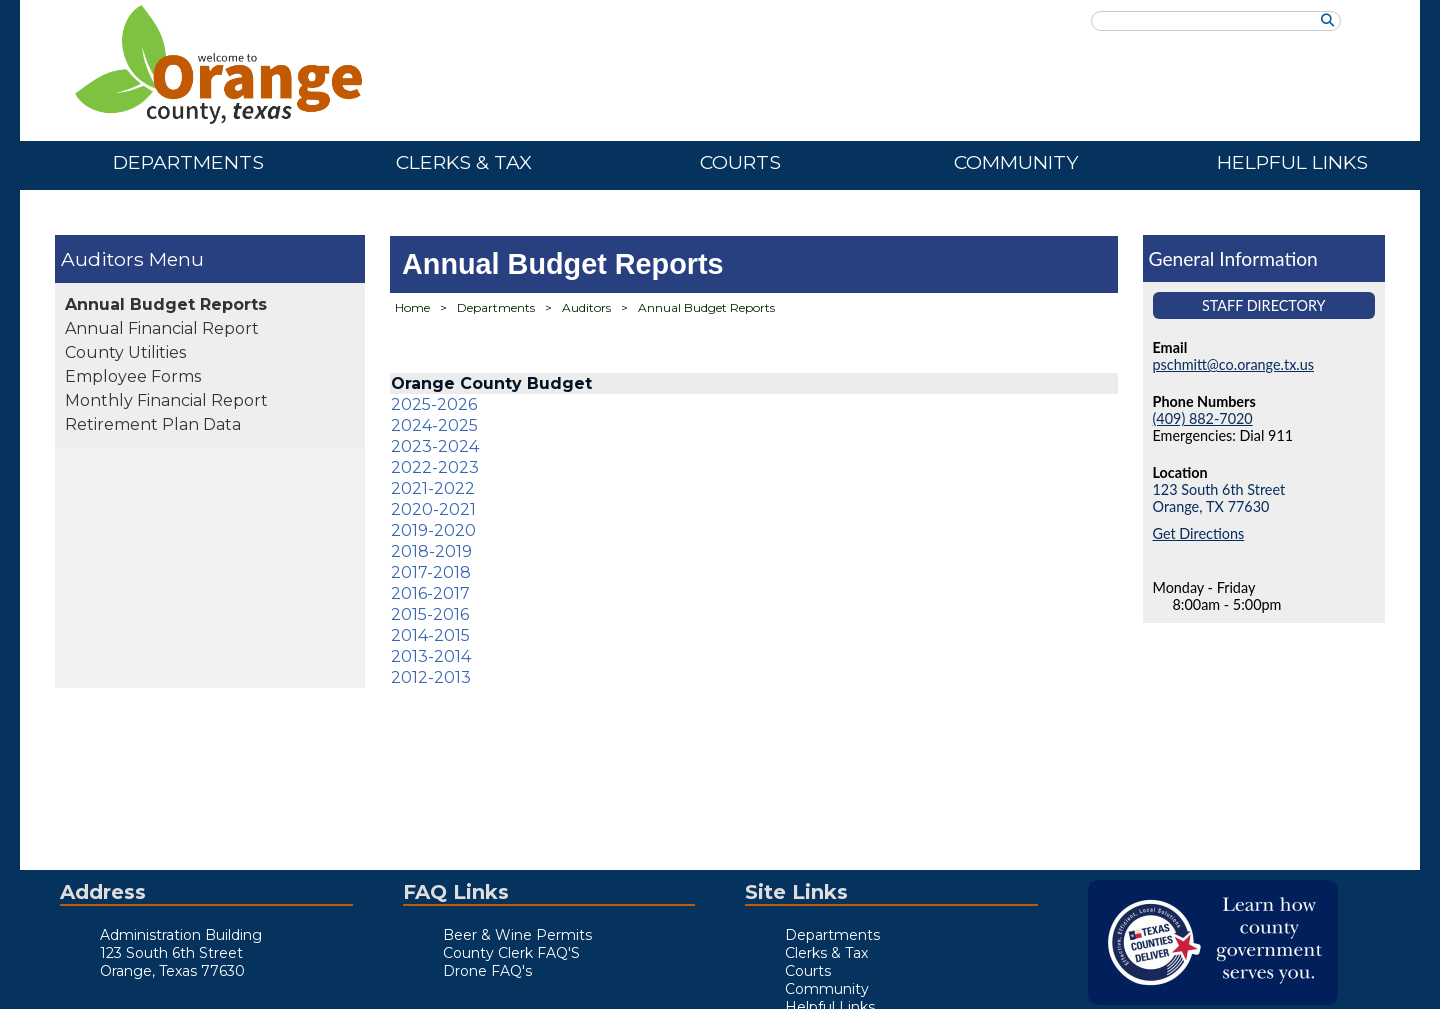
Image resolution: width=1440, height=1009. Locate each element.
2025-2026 (434, 404)
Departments (188, 162)
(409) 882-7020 (1203, 418)
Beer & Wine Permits (517, 935)
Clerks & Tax (464, 162)
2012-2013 (431, 677)
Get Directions (1199, 533)
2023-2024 (435, 446)
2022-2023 (435, 467)
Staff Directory (1264, 305)
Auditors (102, 259)
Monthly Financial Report (166, 400)
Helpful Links (1292, 162)
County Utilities (125, 352)
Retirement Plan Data (153, 424)
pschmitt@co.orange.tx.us (1233, 364)
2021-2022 (433, 488)
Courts (740, 162)
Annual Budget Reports (166, 304)
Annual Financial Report (162, 328)
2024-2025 (434, 425)
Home (412, 307)
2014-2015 (430, 635)
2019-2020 (433, 530)
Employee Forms (133, 376)
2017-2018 (431, 572)
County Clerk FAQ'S (511, 953)
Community (1016, 162)
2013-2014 (431, 656)
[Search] (1327, 20)
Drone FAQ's (487, 971)
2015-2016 (430, 614)
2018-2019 (431, 551)
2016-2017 (430, 593)
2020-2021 (433, 509)
